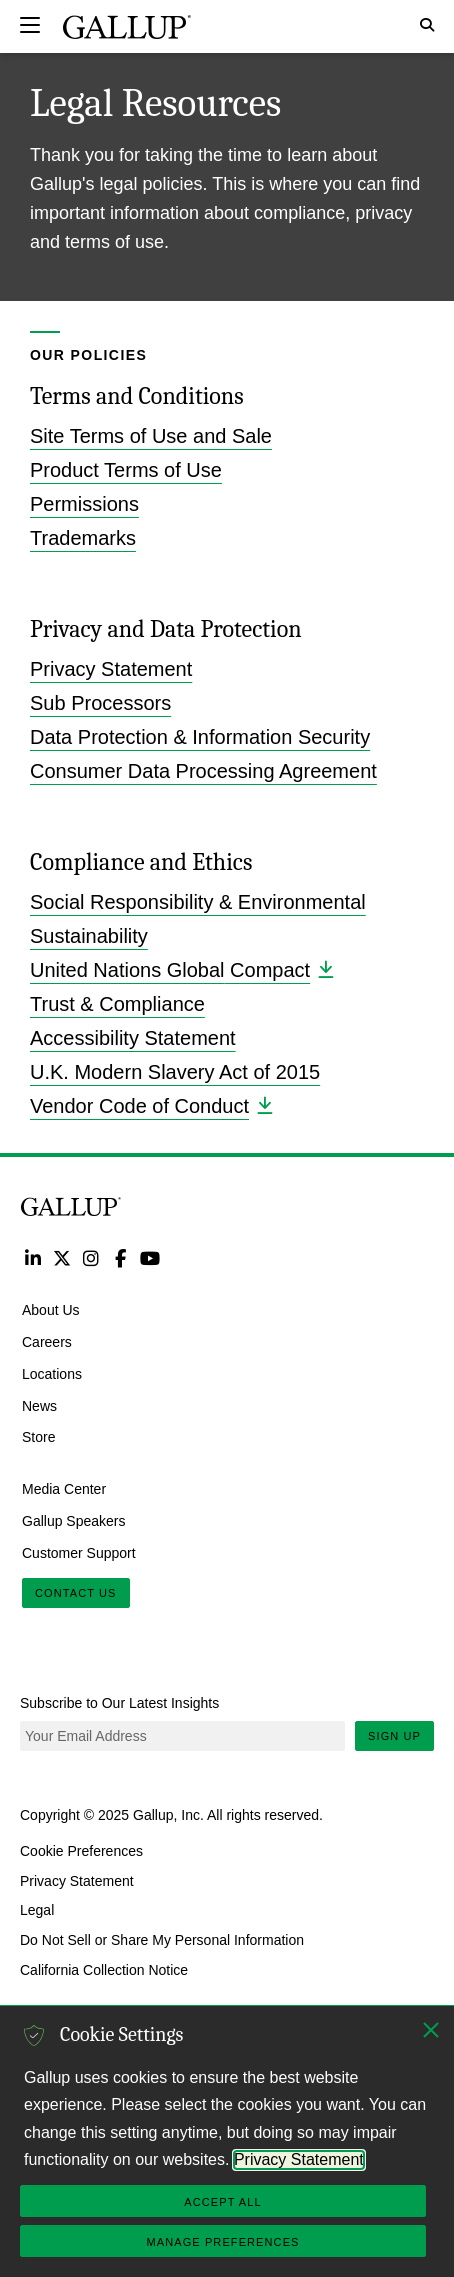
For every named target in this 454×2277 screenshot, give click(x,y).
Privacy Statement (111, 669)
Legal (37, 1910)
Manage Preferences (222, 2242)
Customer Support (79, 1552)
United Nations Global (181, 969)
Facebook (120, 1257)
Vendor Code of (151, 1105)
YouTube (150, 1257)
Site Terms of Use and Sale (151, 436)
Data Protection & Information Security (200, 737)
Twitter (61, 1257)
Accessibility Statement (133, 1038)
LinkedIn (32, 1257)
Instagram (91, 1257)
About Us (51, 1310)
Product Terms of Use (126, 470)
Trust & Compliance (117, 1004)
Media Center (64, 1489)
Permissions (84, 504)
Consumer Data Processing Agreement (203, 771)
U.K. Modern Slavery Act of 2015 (175, 1072)
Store (38, 1437)
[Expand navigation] (30, 25)
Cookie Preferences (81, 1851)
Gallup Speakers (74, 1521)
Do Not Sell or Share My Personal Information (162, 1940)
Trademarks (83, 538)
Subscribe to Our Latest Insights (119, 1703)
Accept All (222, 2202)
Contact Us (76, 1593)
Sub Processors (100, 703)
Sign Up (394, 1736)
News (39, 1405)
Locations (52, 1373)
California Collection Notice (104, 1969)
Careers (47, 1342)
